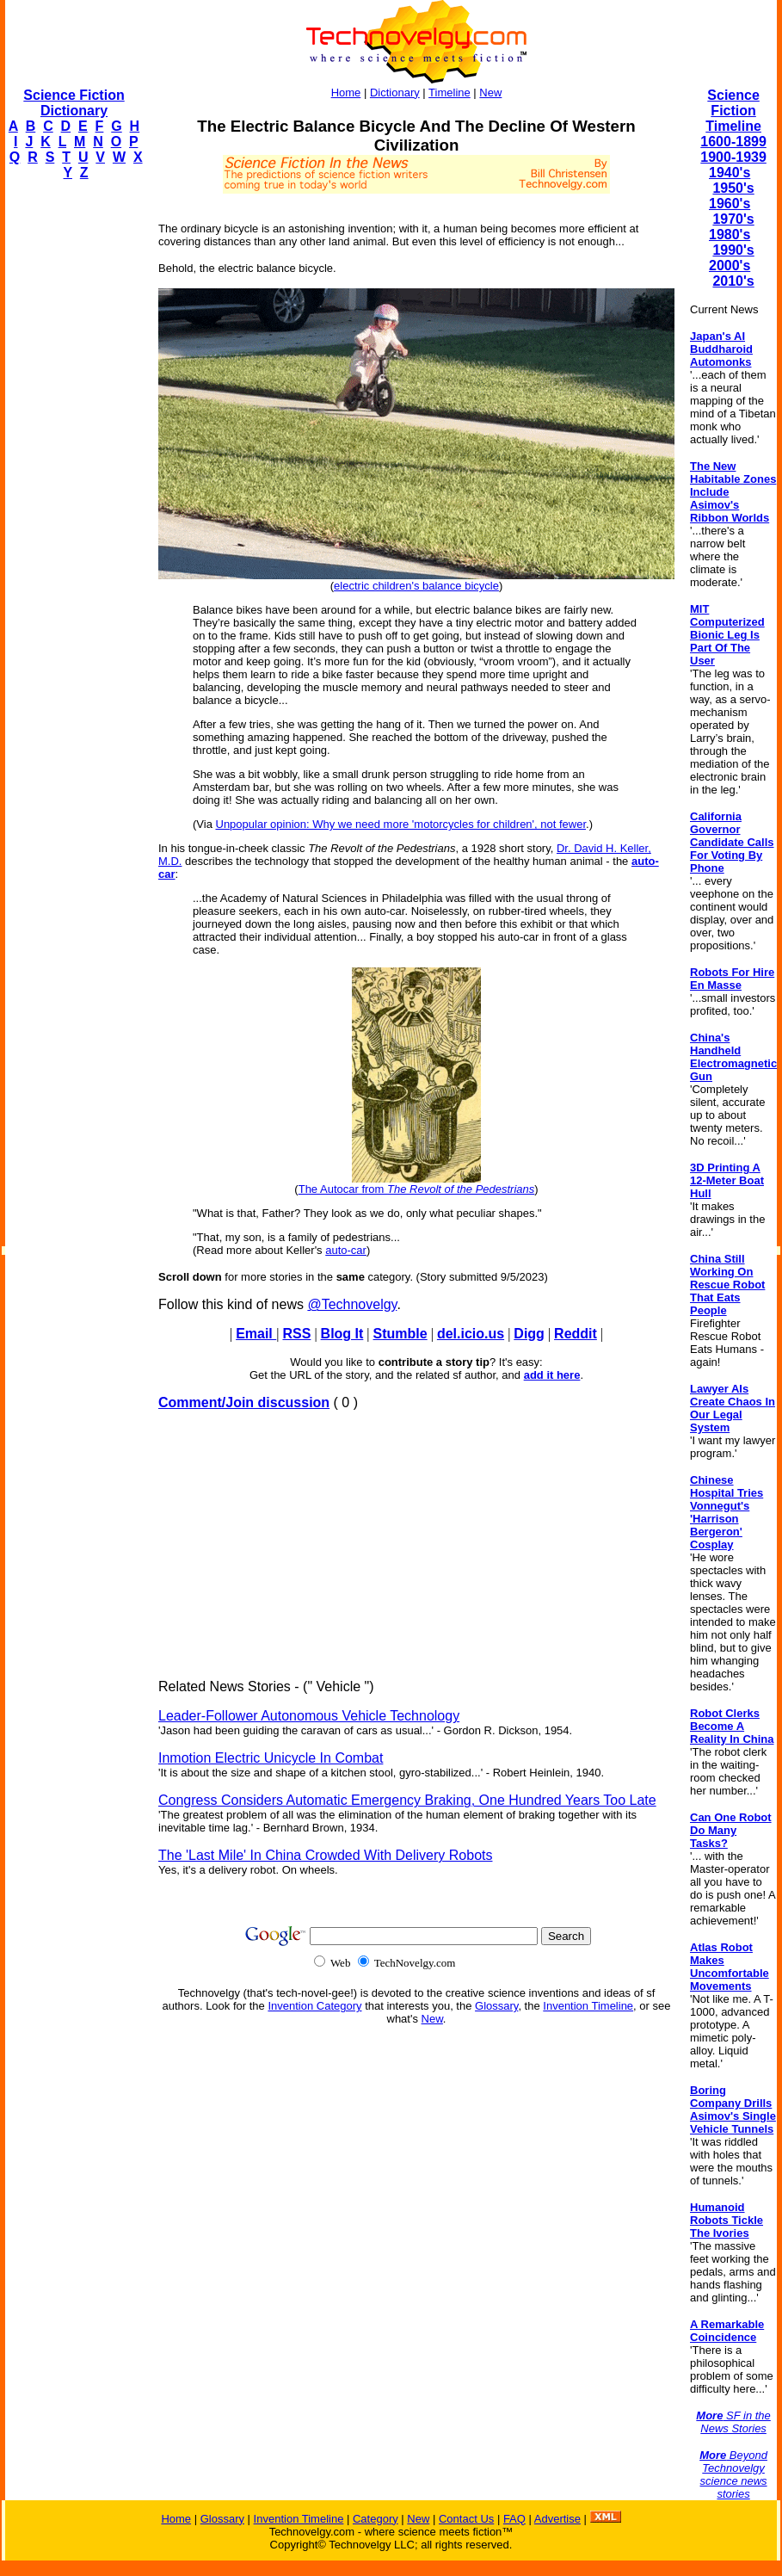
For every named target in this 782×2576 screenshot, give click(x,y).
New (490, 92)
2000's (729, 265)
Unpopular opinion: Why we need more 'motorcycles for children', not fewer (401, 824)
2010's (733, 281)
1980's (729, 234)
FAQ (514, 2518)
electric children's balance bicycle (416, 585)
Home (346, 92)
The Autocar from (417, 1189)
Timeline (449, 92)
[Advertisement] (74, 453)
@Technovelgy (352, 1304)
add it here (552, 1374)
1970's (733, 219)
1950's (733, 188)
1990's (733, 250)
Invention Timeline (588, 2005)
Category (375, 2518)
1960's (729, 203)
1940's (729, 172)
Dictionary (395, 92)
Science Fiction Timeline (733, 110)
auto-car (345, 1250)
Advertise (557, 2518)
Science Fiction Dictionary (73, 103)
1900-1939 (733, 157)
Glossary (496, 2005)
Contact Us (466, 2518)
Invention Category (314, 2005)
